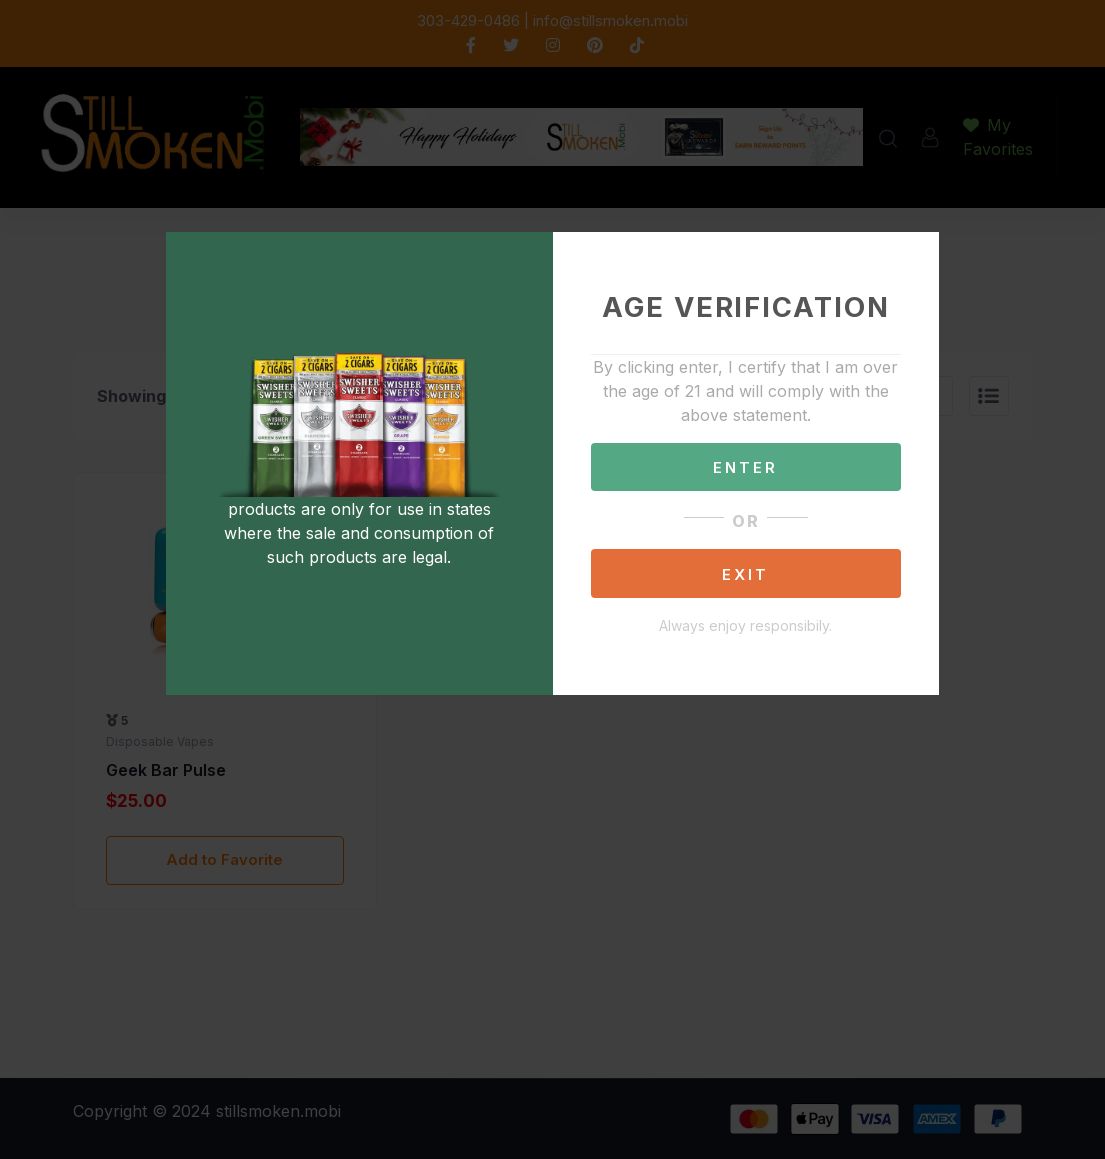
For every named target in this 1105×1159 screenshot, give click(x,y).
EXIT (745, 574)
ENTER (745, 467)
